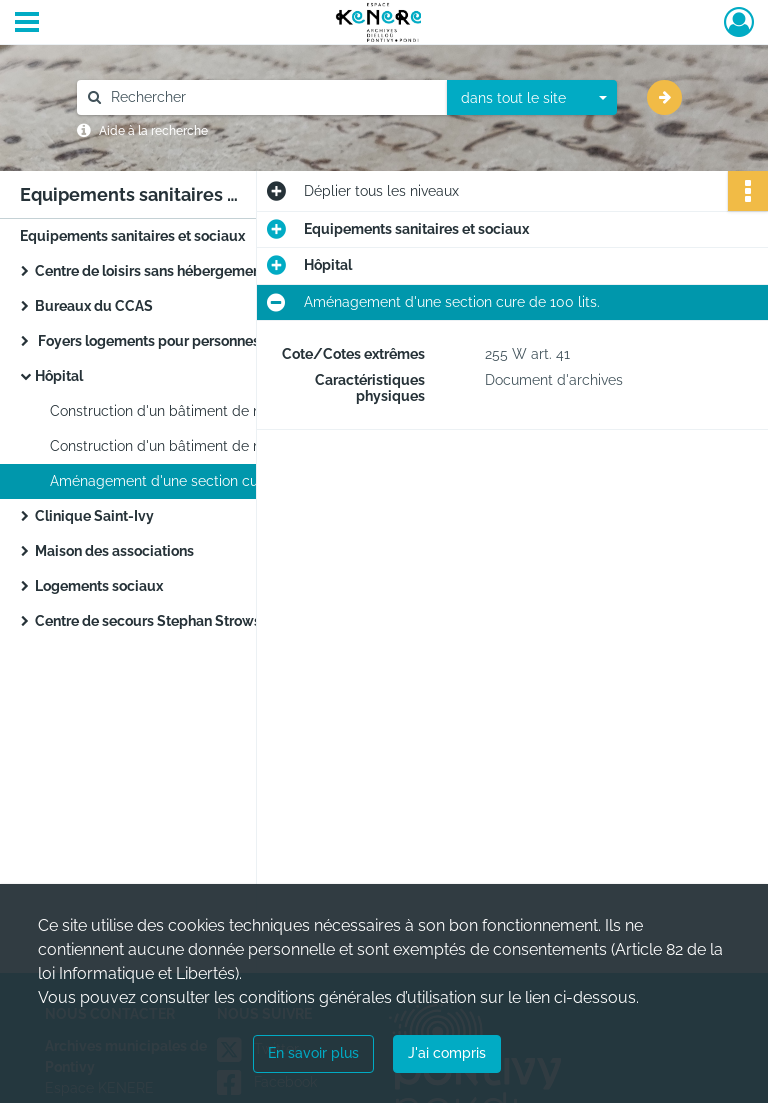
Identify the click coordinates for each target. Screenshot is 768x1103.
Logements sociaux (99, 586)
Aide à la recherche (153, 131)
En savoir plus (313, 1053)
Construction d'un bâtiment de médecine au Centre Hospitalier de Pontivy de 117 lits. (250, 411)
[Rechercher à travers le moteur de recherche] (272, 97)
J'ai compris (447, 1053)
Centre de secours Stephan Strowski (154, 621)
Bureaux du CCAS (94, 306)
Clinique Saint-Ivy (94, 516)
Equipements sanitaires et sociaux (132, 236)
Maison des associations (114, 551)
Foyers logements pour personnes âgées (169, 341)
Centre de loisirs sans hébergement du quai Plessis (202, 271)
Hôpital (59, 376)
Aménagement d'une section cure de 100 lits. (198, 481)
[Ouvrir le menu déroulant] (27, 24)
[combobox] (532, 98)
